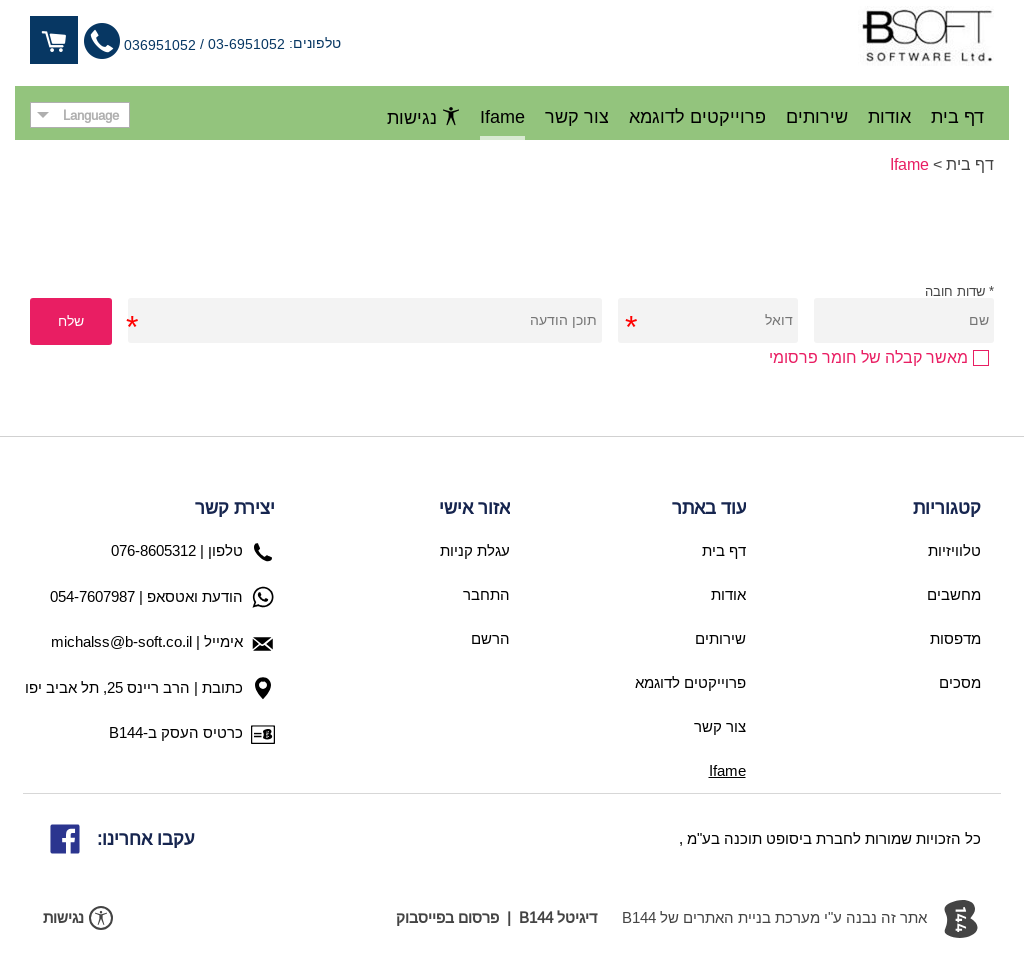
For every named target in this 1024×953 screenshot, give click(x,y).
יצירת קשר (235, 508)
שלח (71, 321)
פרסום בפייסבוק (447, 917)
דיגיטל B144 (558, 917)
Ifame (909, 164)
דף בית (970, 164)
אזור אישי (474, 508)
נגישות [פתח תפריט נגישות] (423, 117)
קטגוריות (947, 508)
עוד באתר (709, 508)
